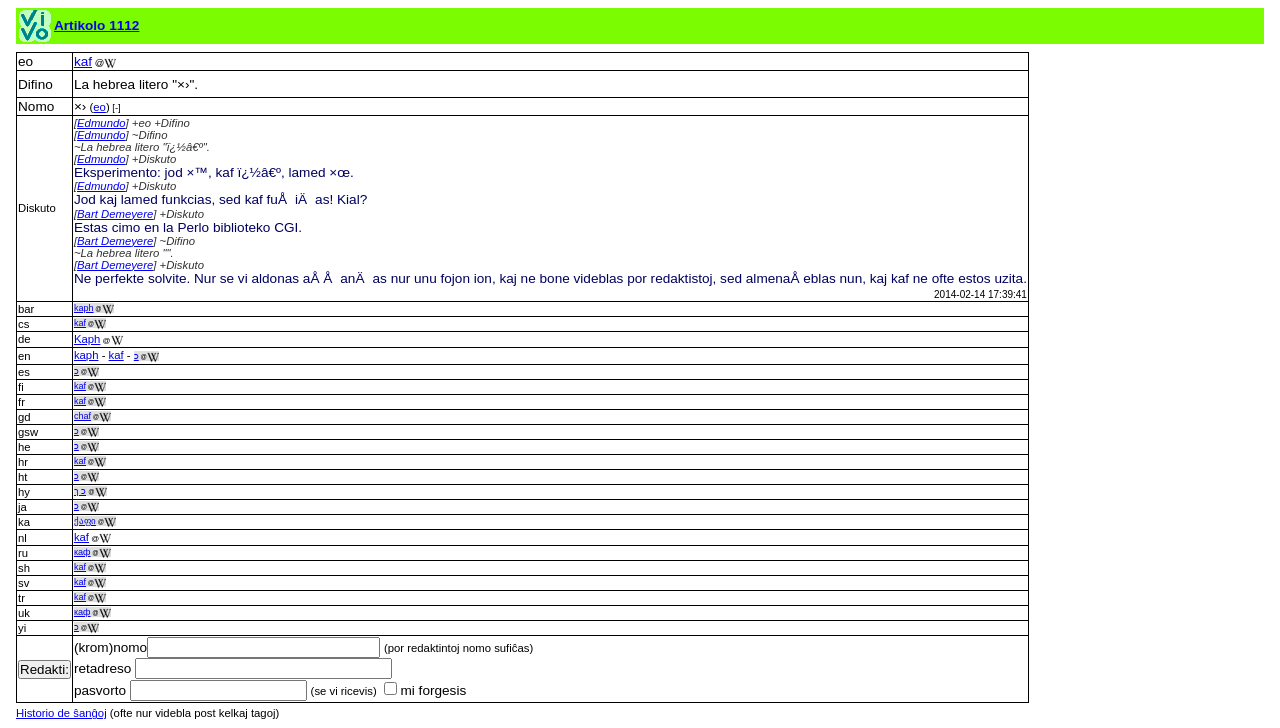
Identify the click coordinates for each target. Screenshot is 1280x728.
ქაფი (85, 521)
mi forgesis (425, 690)
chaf (82, 416)
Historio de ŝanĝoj (61, 713)
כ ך (80, 491)
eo (99, 107)
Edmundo (101, 123)
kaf (83, 61)
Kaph (87, 339)
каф (82, 552)
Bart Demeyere (115, 214)
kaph (84, 308)
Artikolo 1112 (96, 25)
